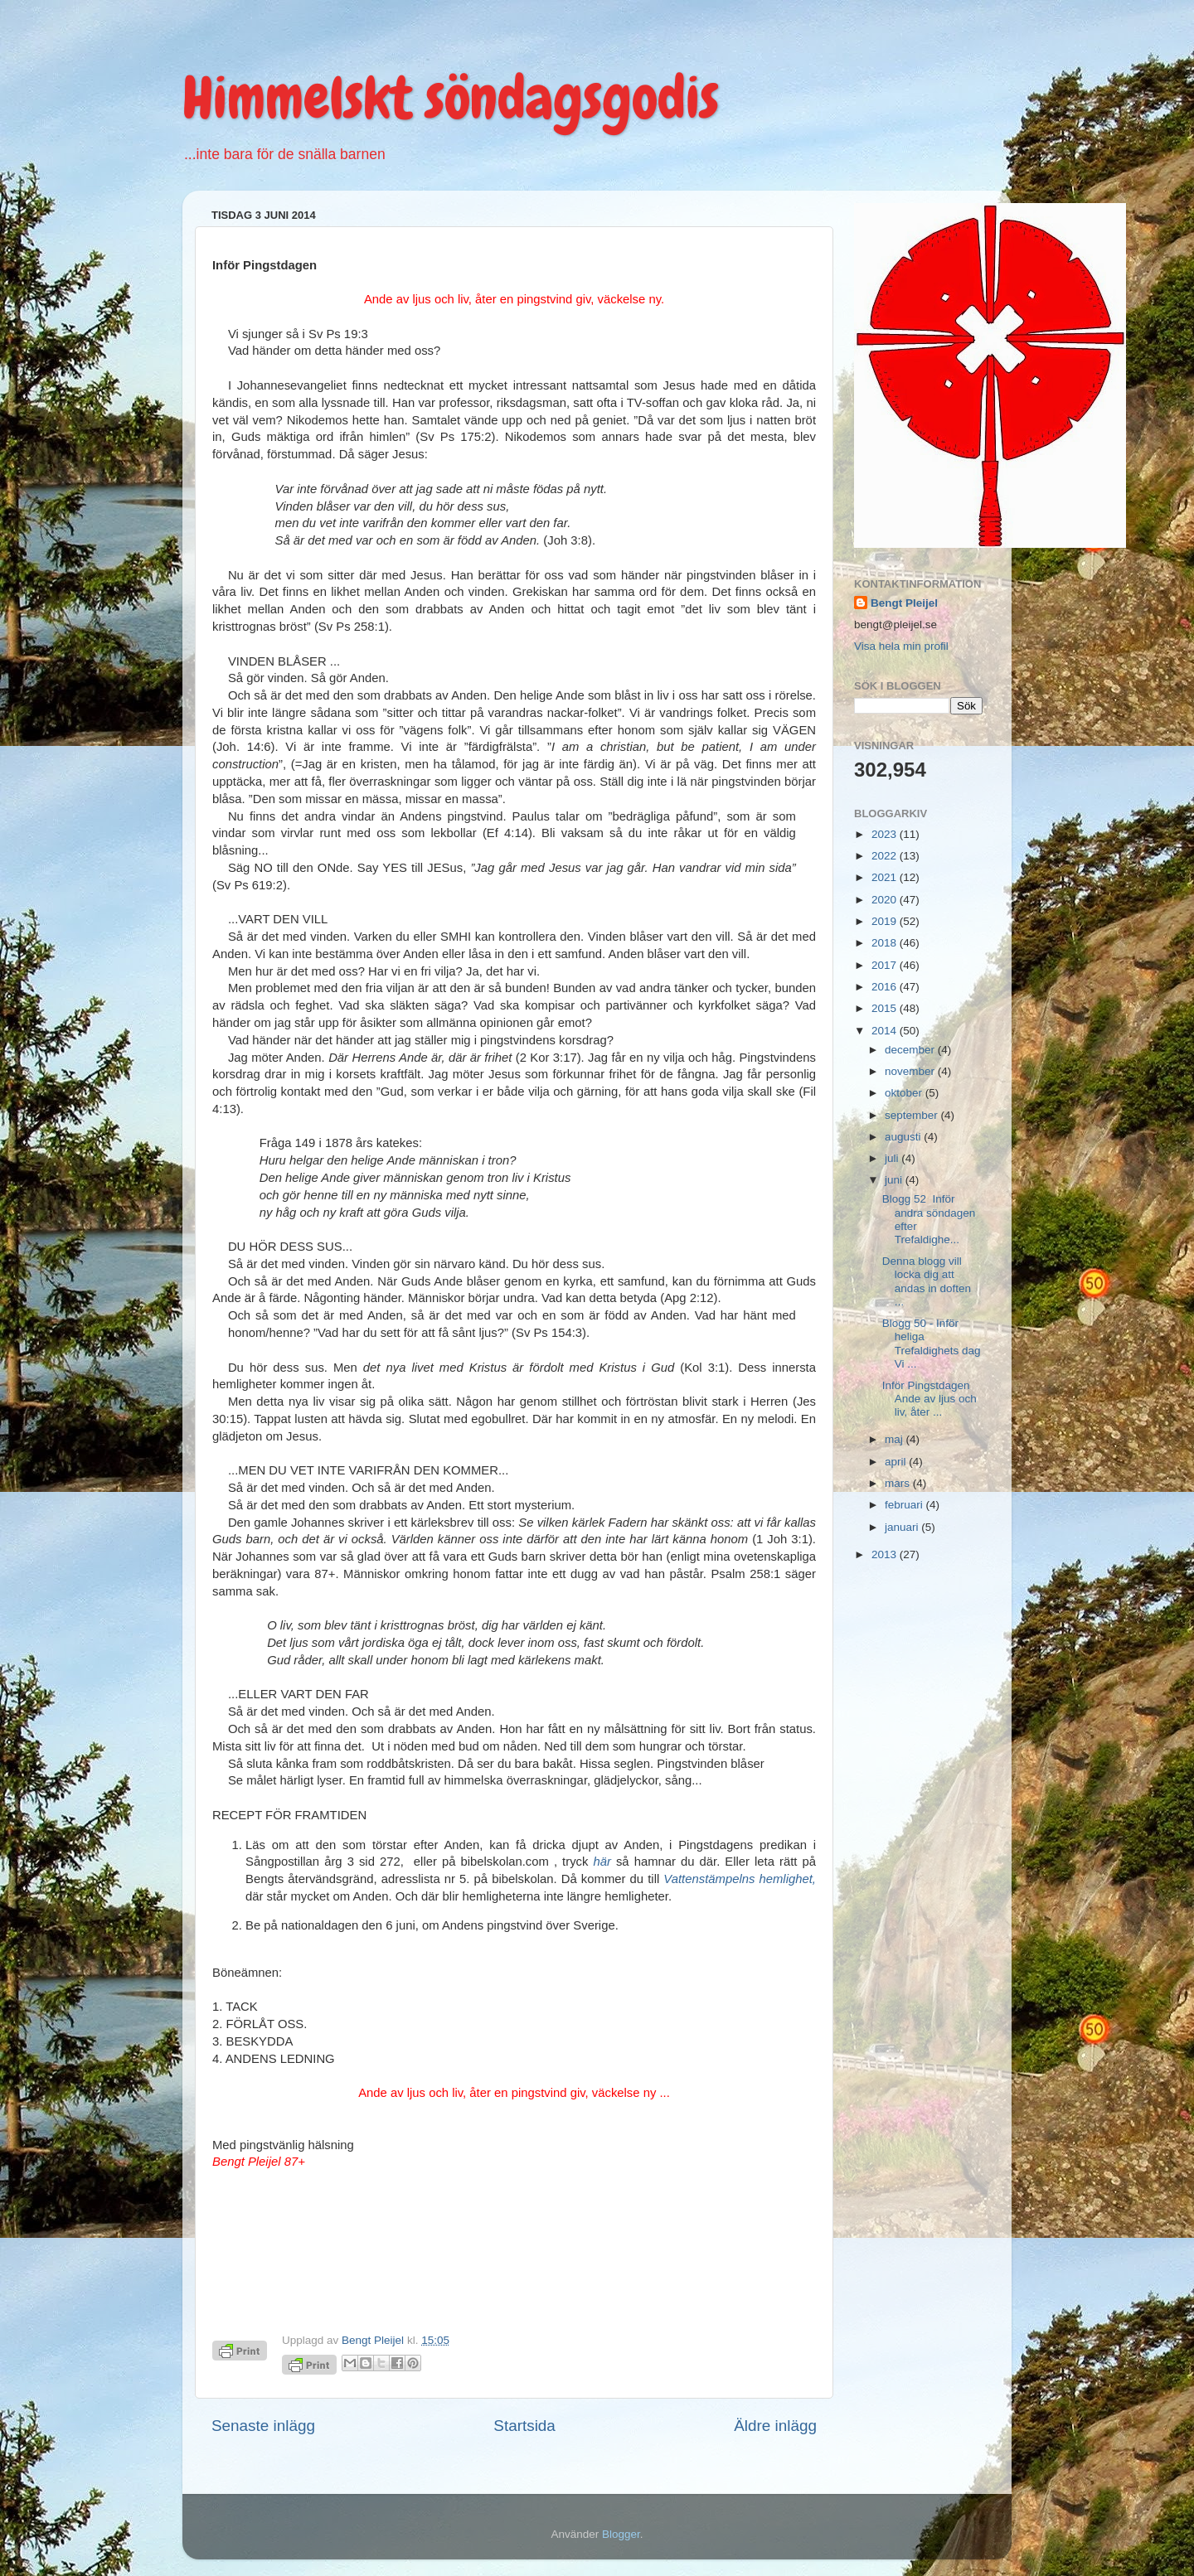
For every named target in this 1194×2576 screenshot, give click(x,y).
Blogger (621, 2534)
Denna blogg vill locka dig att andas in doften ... (926, 1281)
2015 (885, 1008)
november (911, 1071)
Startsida (524, 2425)
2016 (885, 987)
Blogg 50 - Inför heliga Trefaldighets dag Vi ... (931, 1343)
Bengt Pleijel (904, 603)
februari (905, 1505)
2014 (885, 1030)
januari (903, 1527)
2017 (885, 965)
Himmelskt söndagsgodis (450, 98)
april (897, 1461)
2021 (885, 877)
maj (895, 1439)
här (601, 1861)
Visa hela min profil (901, 646)
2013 (885, 1554)
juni (895, 1180)
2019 (885, 921)
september (913, 1115)
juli (893, 1158)
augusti (904, 1137)
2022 (885, 856)
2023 (885, 834)
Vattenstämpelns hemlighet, (739, 1879)
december (911, 1049)
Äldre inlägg (775, 2425)
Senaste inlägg (263, 2425)
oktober (905, 1093)
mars (899, 1483)
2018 (885, 943)
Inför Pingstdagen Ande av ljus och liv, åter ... (929, 1398)
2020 (885, 899)
